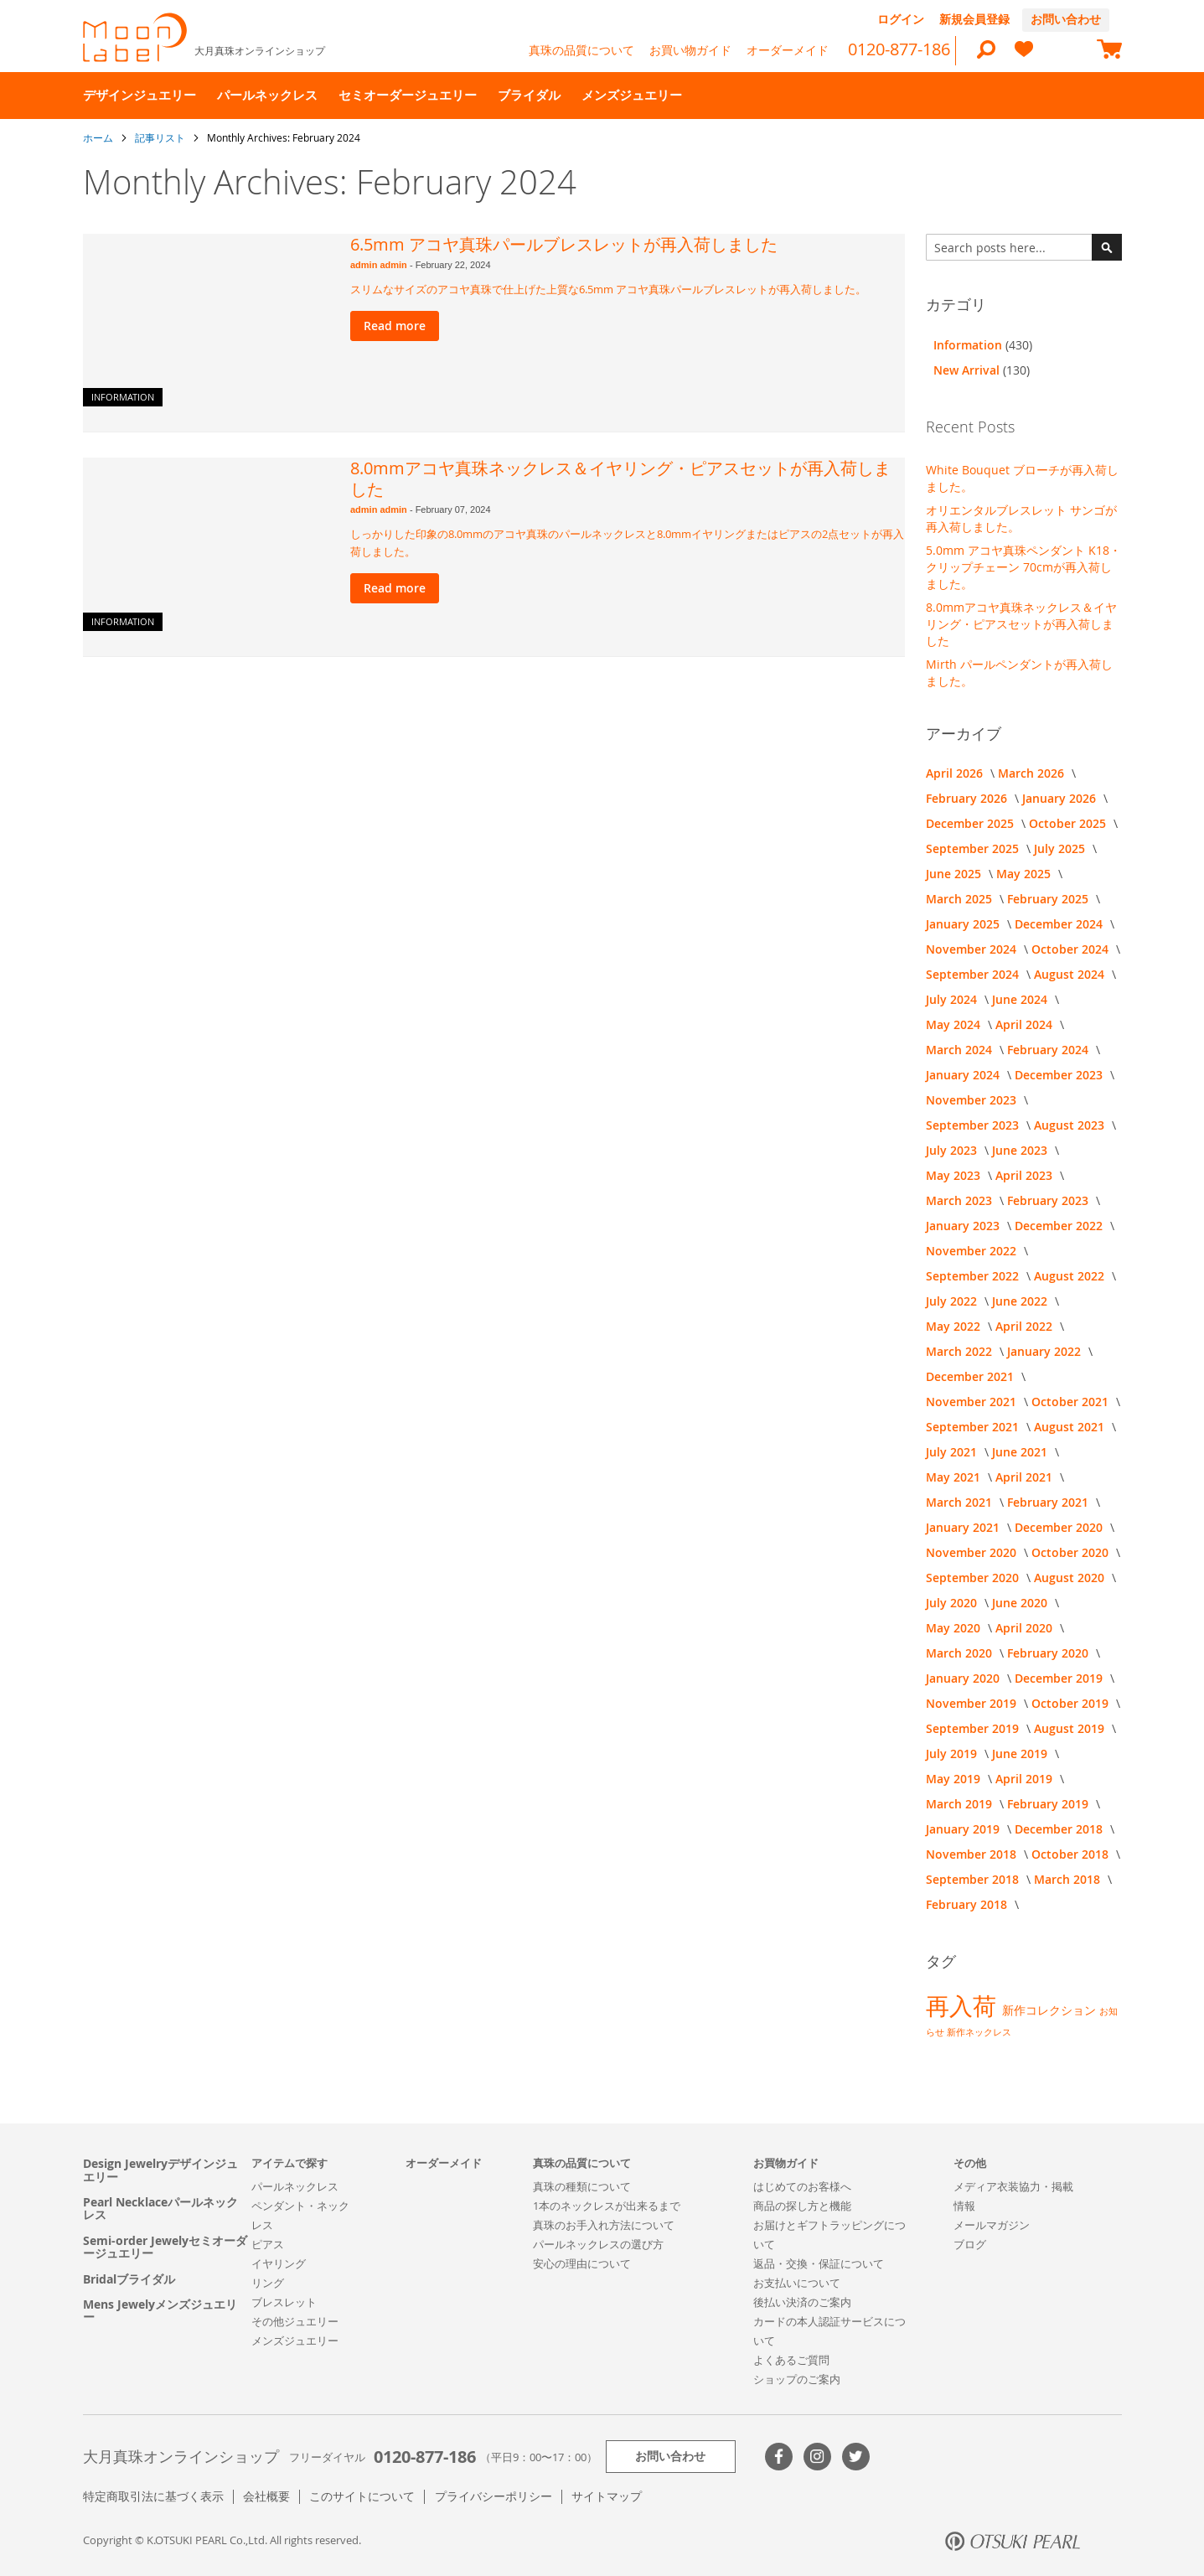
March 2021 (960, 1502)
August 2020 (1071, 1577)
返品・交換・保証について (818, 2263)
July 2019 (953, 1753)
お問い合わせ (1066, 19)
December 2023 (1060, 1075)
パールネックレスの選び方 (598, 2244)
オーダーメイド (788, 50)
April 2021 (1025, 1477)
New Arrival (968, 370)
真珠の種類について (582, 2186)
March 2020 (960, 1653)
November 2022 (973, 1251)
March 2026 (1032, 773)
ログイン (900, 19)
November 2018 (973, 1854)
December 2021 (971, 1376)
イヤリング (278, 2263)
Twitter (856, 2456)
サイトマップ (606, 2496)
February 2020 (1049, 1653)
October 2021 (1071, 1402)
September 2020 (974, 1577)
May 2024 (955, 1024)
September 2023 (974, 1125)
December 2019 (1060, 1678)
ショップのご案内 (796, 2379)
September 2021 (974, 1427)
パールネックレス (294, 2186)
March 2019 (960, 1804)
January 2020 (964, 1678)
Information (122, 397)
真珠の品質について (581, 50)
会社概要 (266, 2496)
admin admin (380, 265)
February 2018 (968, 1904)
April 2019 (1025, 1779)
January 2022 (1045, 1351)
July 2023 (953, 1150)
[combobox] (1024, 247)
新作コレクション (1050, 2010)
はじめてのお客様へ (802, 2186)
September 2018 (974, 1879)
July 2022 (953, 1301)
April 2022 (1025, 1326)
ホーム (99, 137)
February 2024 (1049, 1050)
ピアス (267, 2244)
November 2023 (973, 1100)
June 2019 (1021, 1753)
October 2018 (1071, 1854)
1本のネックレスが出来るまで (606, 2205)
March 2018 (1068, 1879)
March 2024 (960, 1050)
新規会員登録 (974, 19)
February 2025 (1049, 899)
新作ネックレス (979, 2032)
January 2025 (964, 924)
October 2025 (1069, 823)
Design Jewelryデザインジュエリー (160, 2170)
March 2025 (960, 899)
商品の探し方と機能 (802, 2205)
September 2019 (974, 1728)
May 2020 (955, 1628)
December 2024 (1060, 924)
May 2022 (955, 1326)
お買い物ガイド (690, 50)
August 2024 (1071, 974)
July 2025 (1061, 848)
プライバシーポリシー (493, 2496)
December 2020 (1060, 1527)
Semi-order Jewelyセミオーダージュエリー (165, 2247)
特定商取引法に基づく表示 (153, 2496)
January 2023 (964, 1226)
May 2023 (955, 1175)
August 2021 (1071, 1427)
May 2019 (955, 1779)
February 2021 (1049, 1502)
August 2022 (1071, 1276)
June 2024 (1021, 999)
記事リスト (161, 137)
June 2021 (1021, 1452)
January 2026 (1060, 798)
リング (267, 2282)
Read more (395, 326)
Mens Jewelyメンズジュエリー (160, 2311)
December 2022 (1060, 1226)
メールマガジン (991, 2224)
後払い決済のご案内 (802, 2302)
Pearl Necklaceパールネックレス (160, 2209)
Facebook (779, 2456)
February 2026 (968, 798)
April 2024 (1025, 1024)
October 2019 (1071, 1703)
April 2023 (1025, 1175)
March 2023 (960, 1200)
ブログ (969, 2244)
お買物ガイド (786, 2163)
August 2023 (1071, 1125)
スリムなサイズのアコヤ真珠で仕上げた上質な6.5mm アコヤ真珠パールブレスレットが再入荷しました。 (608, 289)
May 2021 (955, 1477)
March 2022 (960, 1351)
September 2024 (974, 974)
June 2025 (955, 874)
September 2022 (974, 1276)
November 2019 (973, 1703)
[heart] (1023, 57)
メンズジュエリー (294, 2340)
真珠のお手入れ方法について (603, 2224)
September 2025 (974, 848)
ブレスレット (284, 2302)
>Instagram (817, 2456)
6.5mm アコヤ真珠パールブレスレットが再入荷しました (564, 244)
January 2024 (964, 1075)
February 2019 (1049, 1804)
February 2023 (1049, 1200)
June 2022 (1021, 1301)
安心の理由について (582, 2263)
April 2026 (956, 773)
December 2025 (971, 823)
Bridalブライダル (129, 2279)
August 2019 (1071, 1728)
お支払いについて (796, 2282)
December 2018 (1060, 1829)
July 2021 (953, 1452)
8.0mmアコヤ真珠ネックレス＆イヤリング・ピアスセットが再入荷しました (620, 478)
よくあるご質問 (791, 2359)
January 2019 (964, 1829)
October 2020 (1071, 1552)
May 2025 (1025, 874)
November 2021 (973, 1402)
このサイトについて (362, 2496)
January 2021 (964, 1527)
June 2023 (1021, 1150)
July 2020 (953, 1603)
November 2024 (973, 949)
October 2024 (1071, 949)
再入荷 (964, 2005)
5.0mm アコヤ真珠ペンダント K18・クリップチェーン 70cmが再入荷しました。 (1023, 567)
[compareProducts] (1066, 50)
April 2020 (1025, 1628)
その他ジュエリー (294, 2321)
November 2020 (973, 1552)
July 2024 (953, 999)
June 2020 (1021, 1603)
